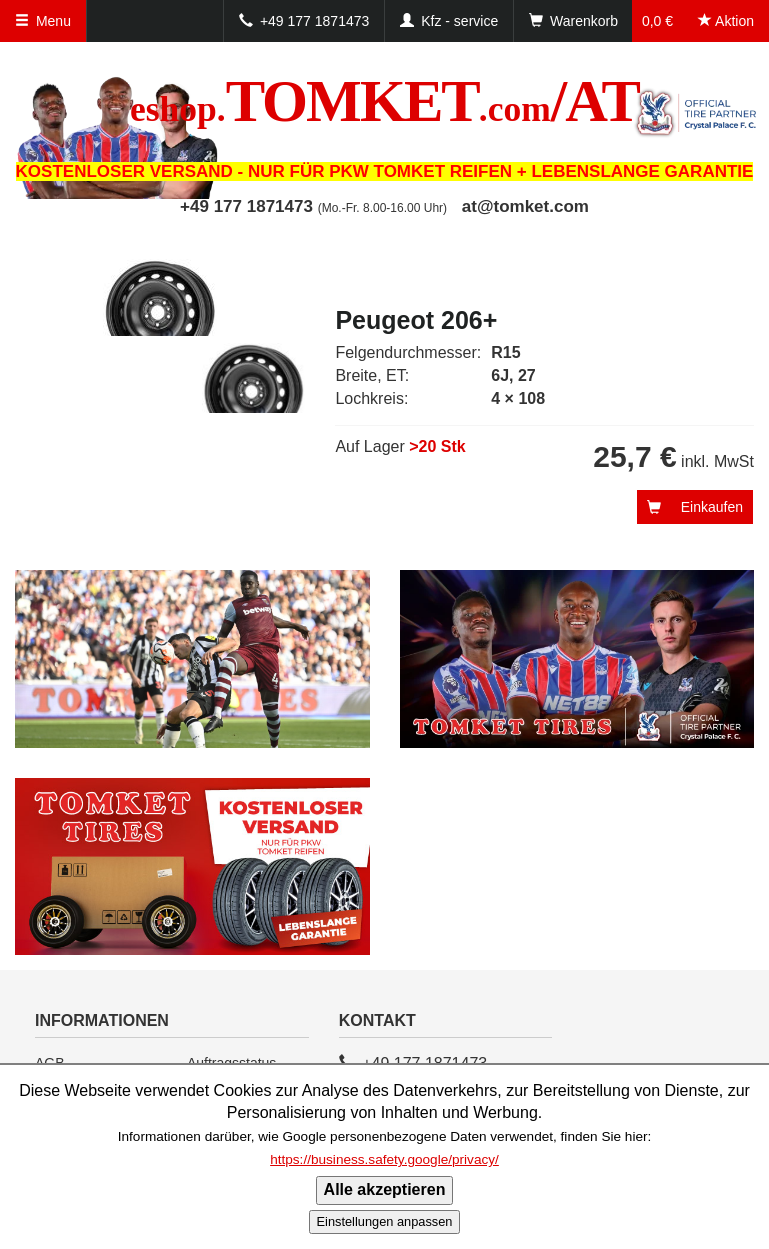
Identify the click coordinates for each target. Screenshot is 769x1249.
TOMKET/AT (384, 101)
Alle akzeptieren (385, 1189)
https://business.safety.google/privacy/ (384, 1159)
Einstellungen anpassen (385, 1221)
